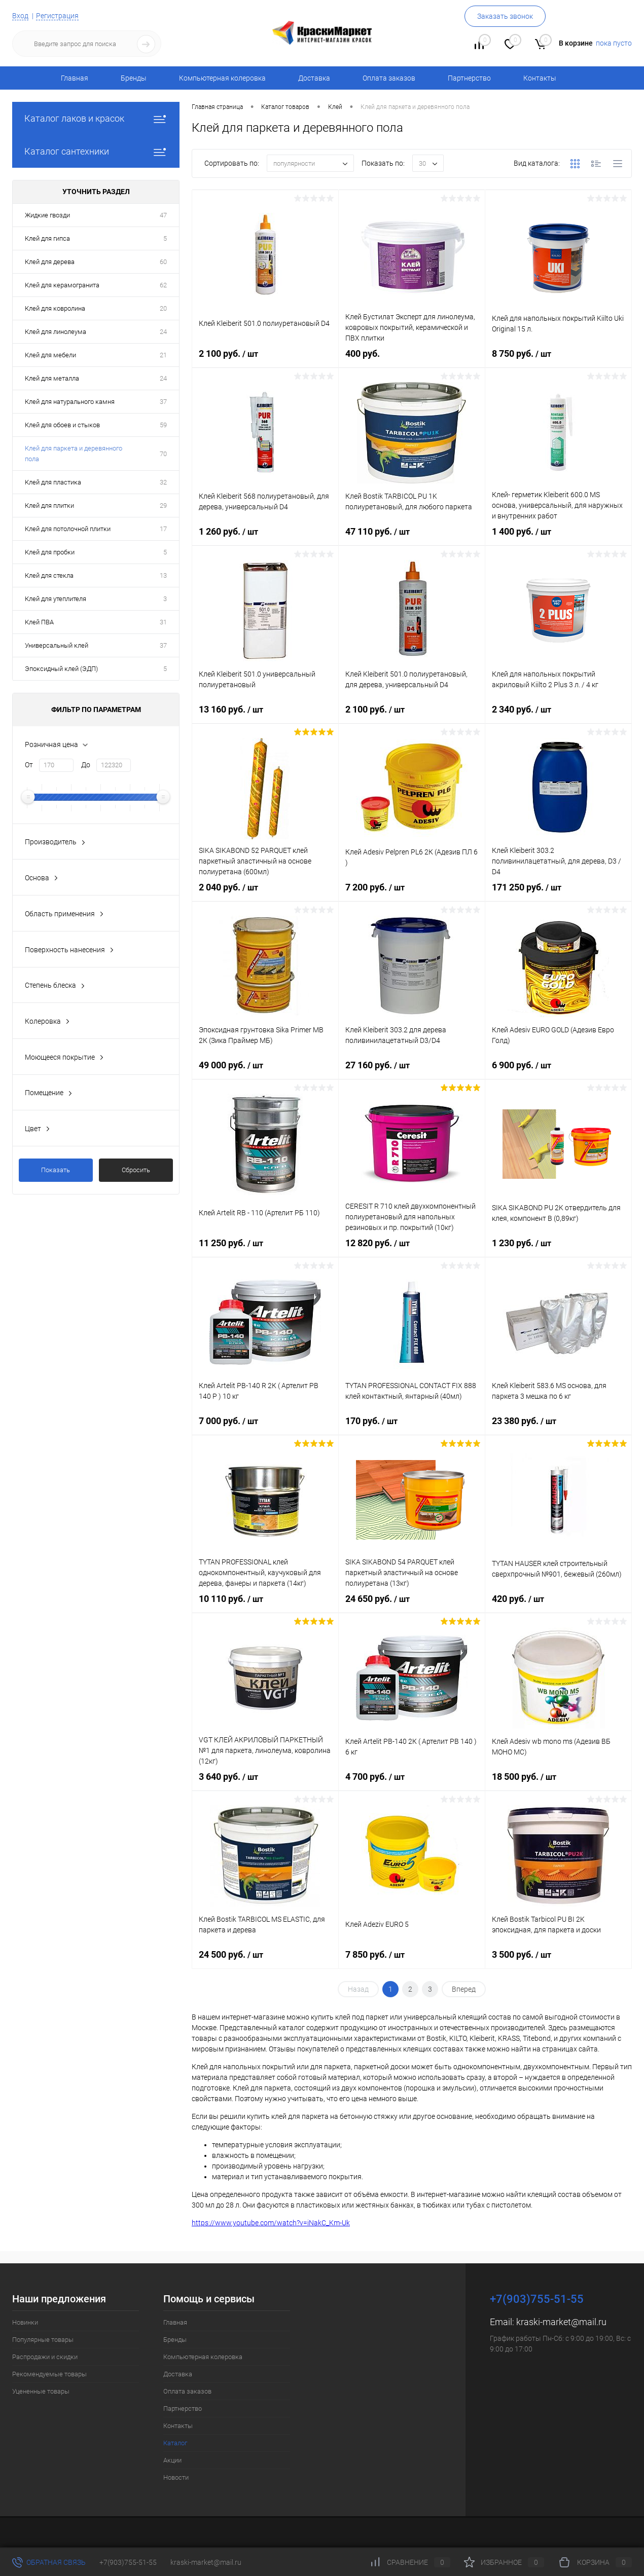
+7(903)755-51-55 (128, 2562)
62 (163, 285)
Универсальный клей (56, 645)
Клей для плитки (49, 505)
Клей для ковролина (55, 308)
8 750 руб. (558, 362)
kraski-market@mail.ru (561, 2322)
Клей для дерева (50, 262)
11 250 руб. (265, 1251)
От (29, 765)
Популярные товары (43, 2339)
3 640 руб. (265, 1785)
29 (163, 505)
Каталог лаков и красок (95, 118)
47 (163, 215)
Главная (74, 78)
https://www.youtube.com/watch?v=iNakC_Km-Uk (271, 2223)
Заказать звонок (505, 16)
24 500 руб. (265, 1963)
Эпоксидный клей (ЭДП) (61, 669)
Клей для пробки (50, 552)
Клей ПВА (39, 622)
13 (163, 575)
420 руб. (558, 1607)
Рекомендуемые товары (49, 2374)
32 (163, 482)
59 (163, 425)
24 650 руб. (411, 1607)
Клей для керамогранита (62, 285)
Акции (172, 2460)
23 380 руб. (558, 1429)
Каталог (175, 2443)
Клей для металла (52, 378)
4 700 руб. (411, 1785)
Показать (55, 1170)
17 (163, 529)
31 (163, 622)
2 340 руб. (558, 718)
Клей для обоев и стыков (62, 425)
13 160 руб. (265, 718)
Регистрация (57, 16)
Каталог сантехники (95, 151)
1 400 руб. (558, 540)
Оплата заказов (389, 78)
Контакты (539, 78)
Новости (176, 2477)
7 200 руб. (411, 896)
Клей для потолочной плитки (68, 529)
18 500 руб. (558, 1785)
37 (163, 401)
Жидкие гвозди (47, 215)
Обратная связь (49, 2562)
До (85, 765)
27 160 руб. (411, 1074)
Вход (20, 16)
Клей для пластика (53, 482)
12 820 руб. (411, 1251)
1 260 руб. (265, 540)
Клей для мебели (50, 355)
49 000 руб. (265, 1074)
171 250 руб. (558, 896)
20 (163, 308)
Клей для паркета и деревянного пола (73, 453)
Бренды (134, 78)
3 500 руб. (558, 1963)
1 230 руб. (558, 1251)
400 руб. (411, 362)
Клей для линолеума (55, 331)
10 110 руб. (265, 1607)
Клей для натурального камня (70, 401)
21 (163, 355)
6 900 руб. (558, 1074)
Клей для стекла (49, 575)
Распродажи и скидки (45, 2357)
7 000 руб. (265, 1429)
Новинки (25, 2322)
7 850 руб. (411, 1963)
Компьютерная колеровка (222, 78)
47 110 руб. (411, 540)
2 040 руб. (265, 896)
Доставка (314, 78)
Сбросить (136, 1170)
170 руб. (411, 1429)
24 (163, 331)
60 (163, 262)
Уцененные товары (40, 2391)
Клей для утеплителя (55, 599)
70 (163, 454)
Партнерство (469, 78)
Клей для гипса (47, 238)
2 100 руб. (265, 362)
